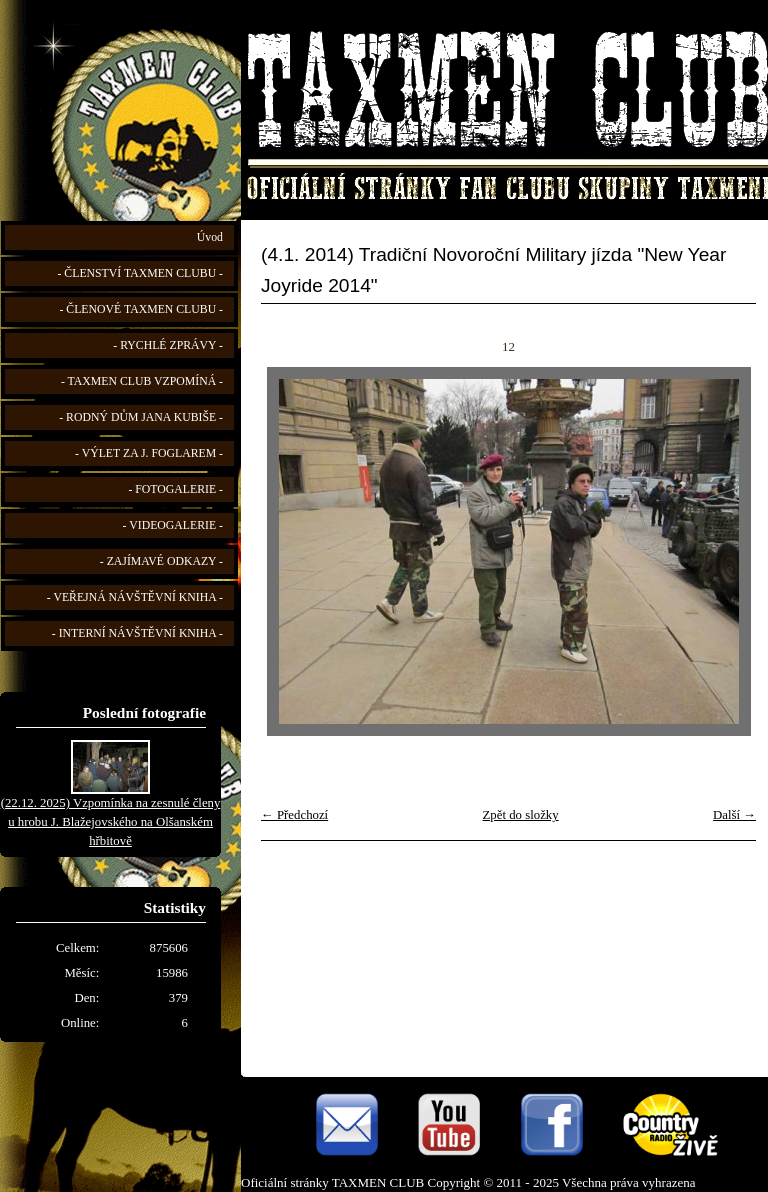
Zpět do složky (521, 815)
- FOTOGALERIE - (175, 489)
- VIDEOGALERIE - (173, 525)
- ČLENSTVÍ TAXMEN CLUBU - (140, 273)
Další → (734, 815)
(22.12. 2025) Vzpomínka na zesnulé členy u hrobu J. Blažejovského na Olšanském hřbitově (111, 822)
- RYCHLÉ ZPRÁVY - (168, 345)
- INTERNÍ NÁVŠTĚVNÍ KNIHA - (137, 633)
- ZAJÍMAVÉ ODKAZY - (161, 561)
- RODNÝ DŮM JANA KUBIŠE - (141, 417)
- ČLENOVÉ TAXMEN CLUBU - (141, 309)
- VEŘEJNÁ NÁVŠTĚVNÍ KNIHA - (135, 597)
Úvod (210, 237)
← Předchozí (294, 815)
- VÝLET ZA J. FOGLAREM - (149, 453)
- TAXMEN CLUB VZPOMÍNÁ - (142, 381)
